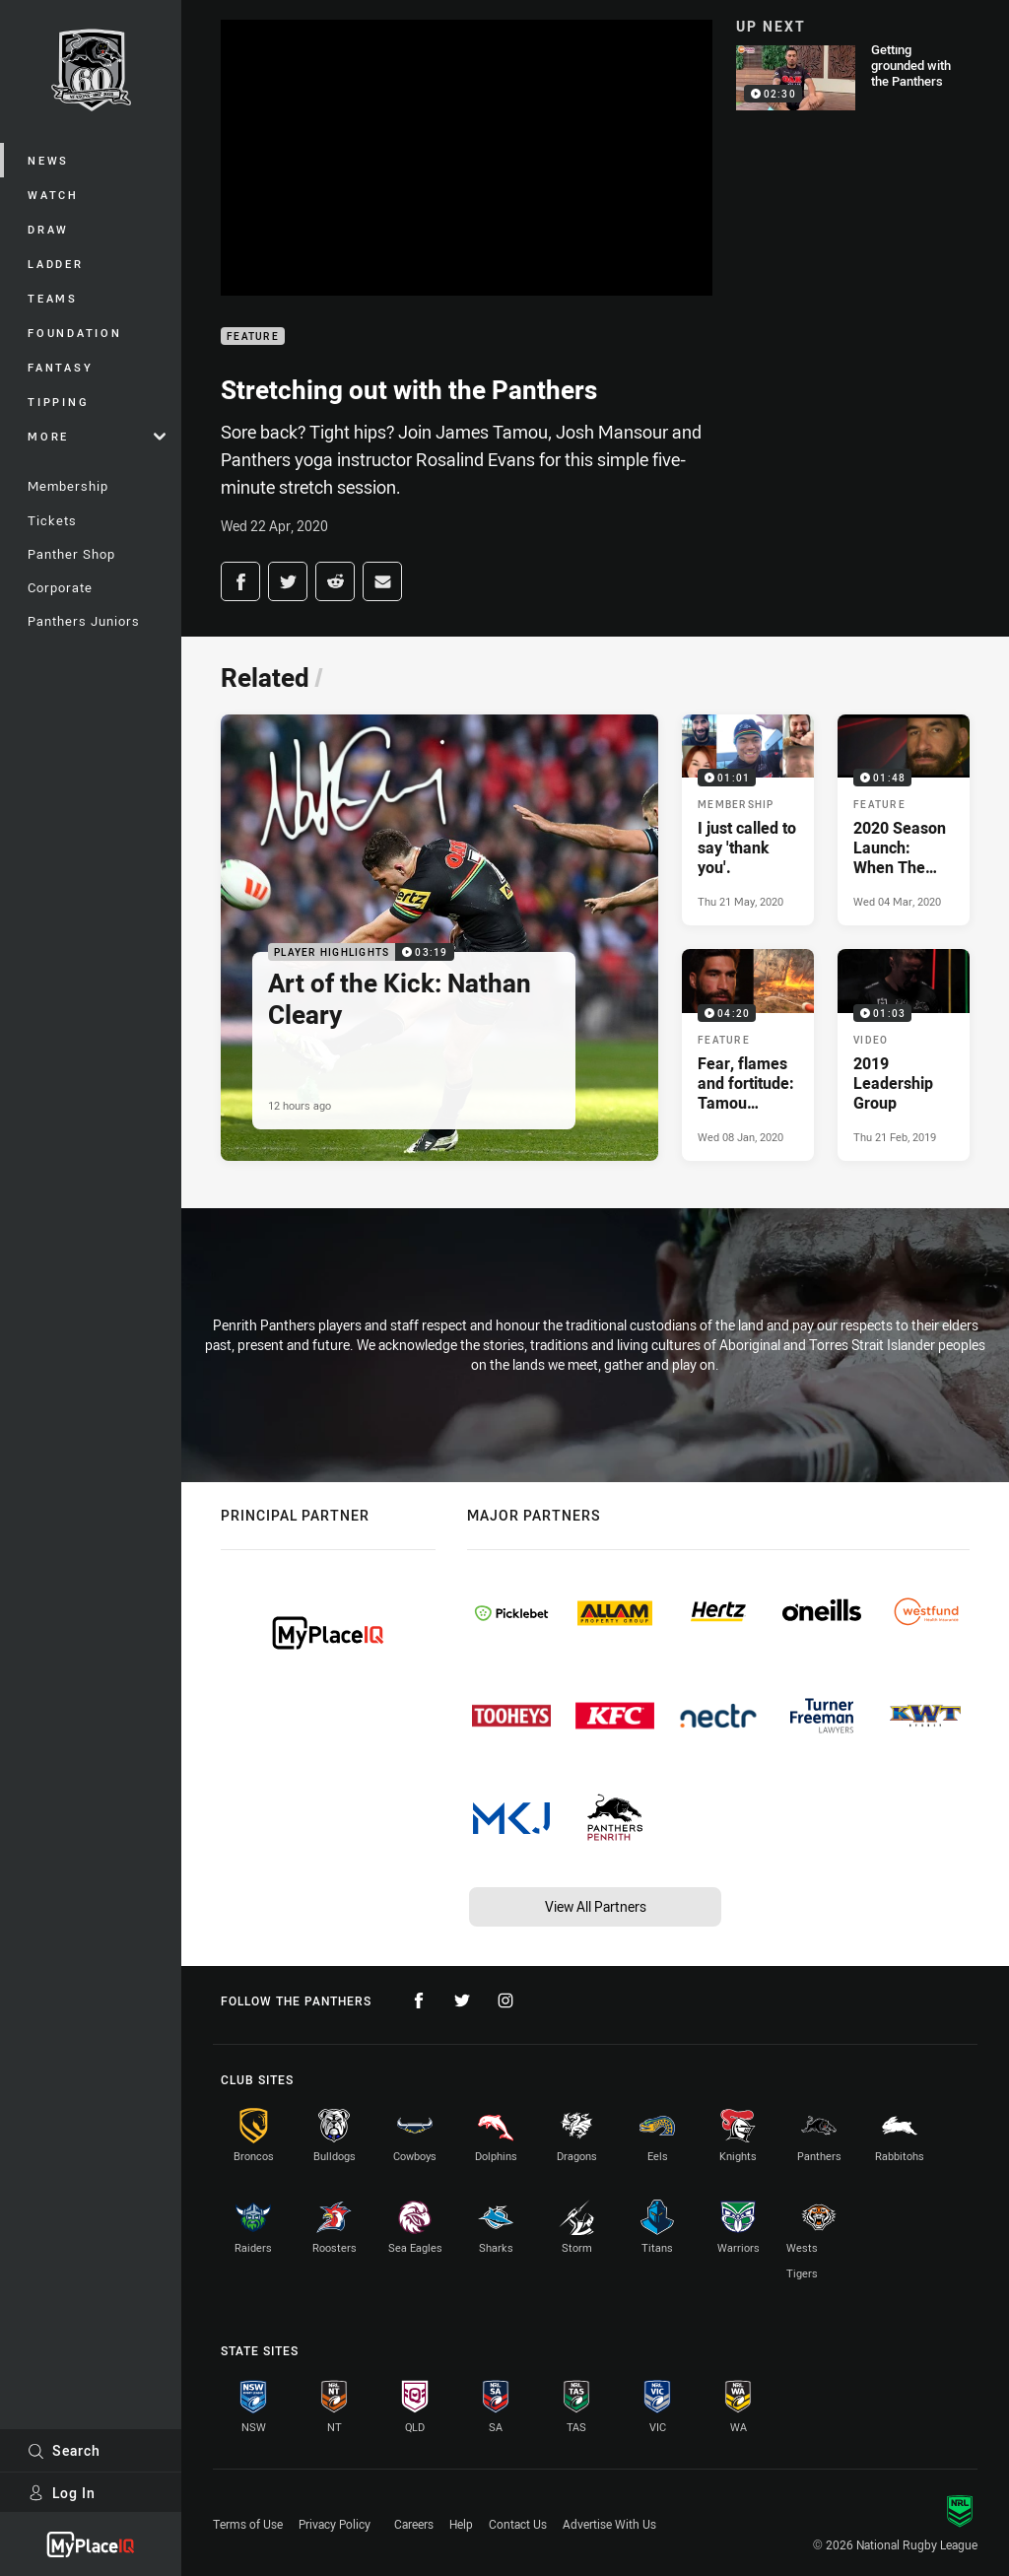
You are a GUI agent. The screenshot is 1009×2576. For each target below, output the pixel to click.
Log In (62, 2492)
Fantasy (60, 367)
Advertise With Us (609, 2524)
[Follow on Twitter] (462, 2000)
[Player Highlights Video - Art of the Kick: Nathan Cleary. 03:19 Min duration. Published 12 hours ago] (439, 937)
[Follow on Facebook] (419, 2000)
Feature (253, 336)
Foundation (75, 332)
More (97, 436)
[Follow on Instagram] (505, 2000)
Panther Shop (71, 554)
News (48, 160)
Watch (53, 194)
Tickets (52, 520)
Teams (53, 298)
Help (461, 2524)
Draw (48, 229)
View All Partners (595, 1906)
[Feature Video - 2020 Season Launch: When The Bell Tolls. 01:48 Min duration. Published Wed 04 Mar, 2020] (904, 819)
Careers (414, 2524)
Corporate (60, 587)
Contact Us (518, 2524)
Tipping (58, 401)
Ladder (56, 263)
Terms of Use (248, 2524)
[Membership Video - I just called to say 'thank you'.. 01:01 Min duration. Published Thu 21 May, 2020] (748, 819)
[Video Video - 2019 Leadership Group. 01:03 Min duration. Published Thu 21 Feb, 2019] (904, 1054)
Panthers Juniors (84, 621)
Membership (68, 486)
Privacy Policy (334, 2524)
